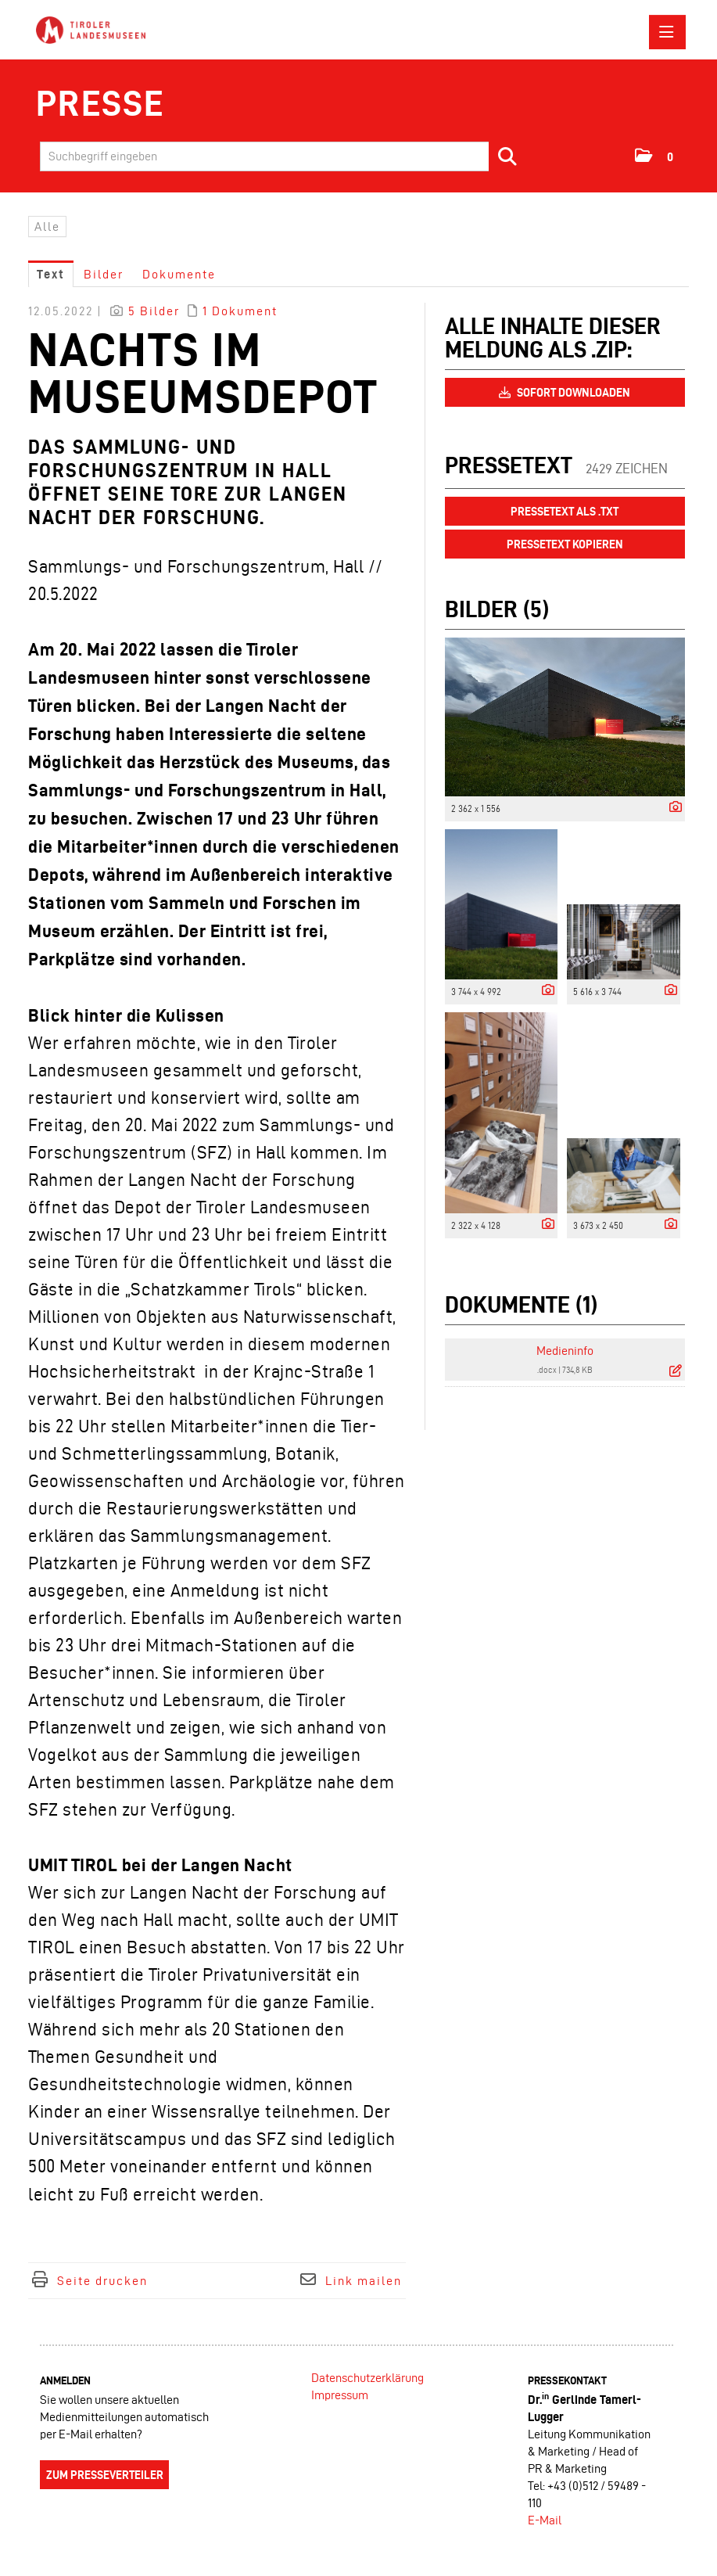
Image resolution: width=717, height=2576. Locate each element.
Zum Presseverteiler (104, 2475)
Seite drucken (102, 2280)
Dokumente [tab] (179, 274)
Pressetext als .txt (564, 511)
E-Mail (544, 2520)
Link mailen (363, 2280)
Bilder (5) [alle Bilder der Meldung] (497, 609)
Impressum (339, 2395)
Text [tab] (51, 274)
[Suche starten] (508, 156)
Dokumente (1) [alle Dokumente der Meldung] (521, 1304)
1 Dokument (240, 311)
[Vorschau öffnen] (565, 717)
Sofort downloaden (564, 392)
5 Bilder (154, 311)
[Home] (94, 31)
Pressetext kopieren (565, 544)
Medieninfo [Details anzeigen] (564, 1350)
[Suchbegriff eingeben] (284, 156)
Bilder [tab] (104, 274)
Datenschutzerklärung (367, 2377)
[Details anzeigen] (671, 808)
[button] (655, 156)
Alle (47, 226)
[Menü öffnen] (667, 32)
